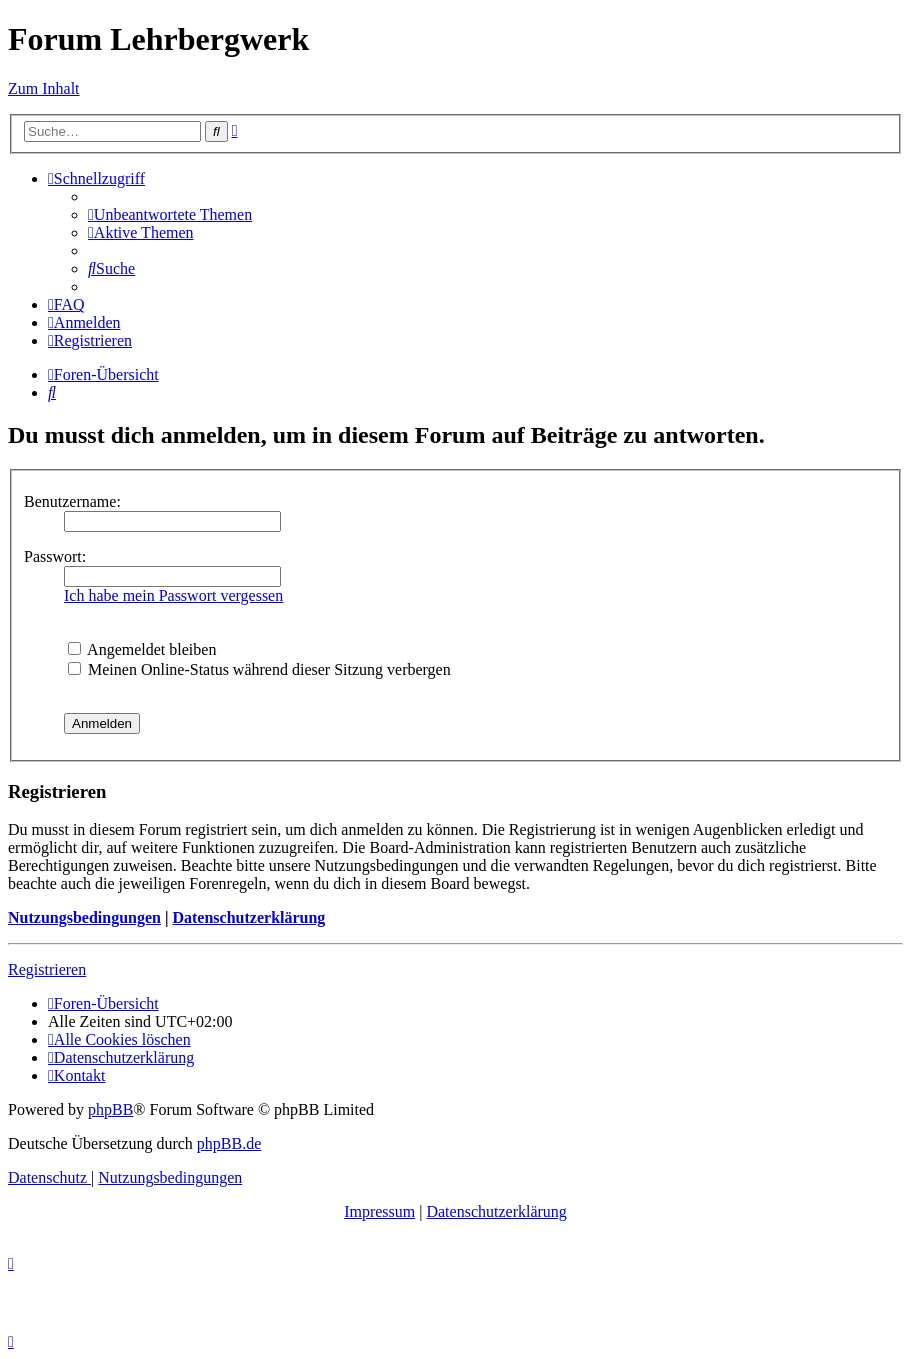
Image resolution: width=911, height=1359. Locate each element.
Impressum (379, 1211)
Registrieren (47, 969)
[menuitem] (170, 214)
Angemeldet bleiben (142, 649)
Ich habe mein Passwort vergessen (173, 595)
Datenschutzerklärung (248, 917)
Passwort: (55, 556)
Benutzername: (72, 501)
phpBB (110, 1109)
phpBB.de (229, 1143)
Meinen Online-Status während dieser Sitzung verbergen (259, 669)
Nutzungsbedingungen (84, 917)
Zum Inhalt (44, 88)
